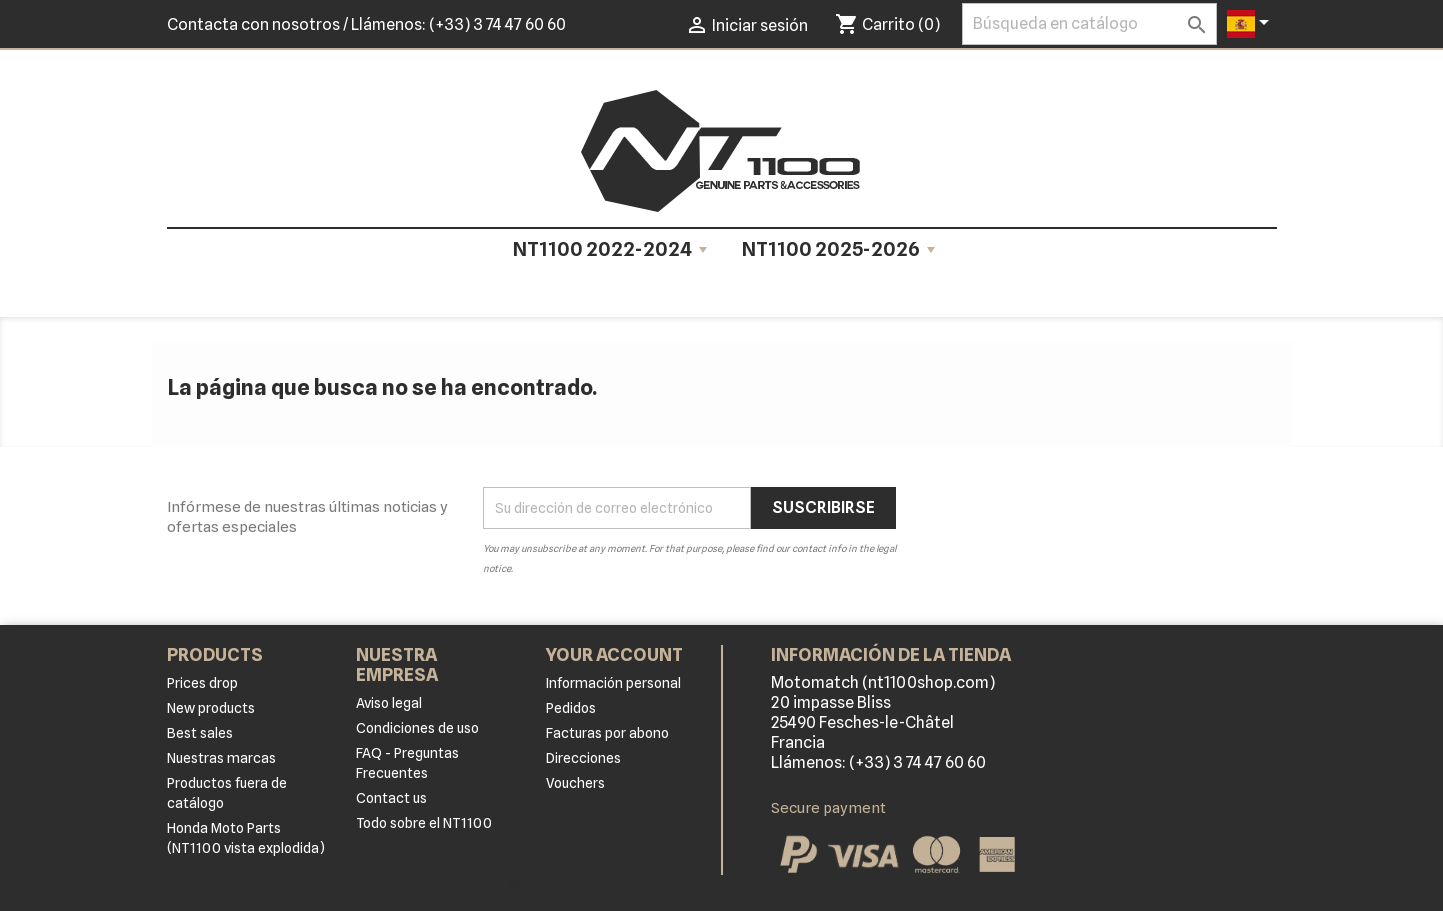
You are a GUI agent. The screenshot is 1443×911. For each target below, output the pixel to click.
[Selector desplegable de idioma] (1251, 24)
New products (211, 708)
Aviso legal (389, 703)
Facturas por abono (607, 733)
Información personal (613, 683)
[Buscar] (1089, 24)
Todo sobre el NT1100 (424, 823)
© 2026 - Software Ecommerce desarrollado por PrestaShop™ (722, 885)
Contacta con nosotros (253, 24)
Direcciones (583, 758)
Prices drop (202, 683)
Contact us (391, 798)
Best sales (200, 733)
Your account (614, 654)
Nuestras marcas (221, 758)
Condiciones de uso (417, 728)
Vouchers (575, 783)
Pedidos (571, 708)
